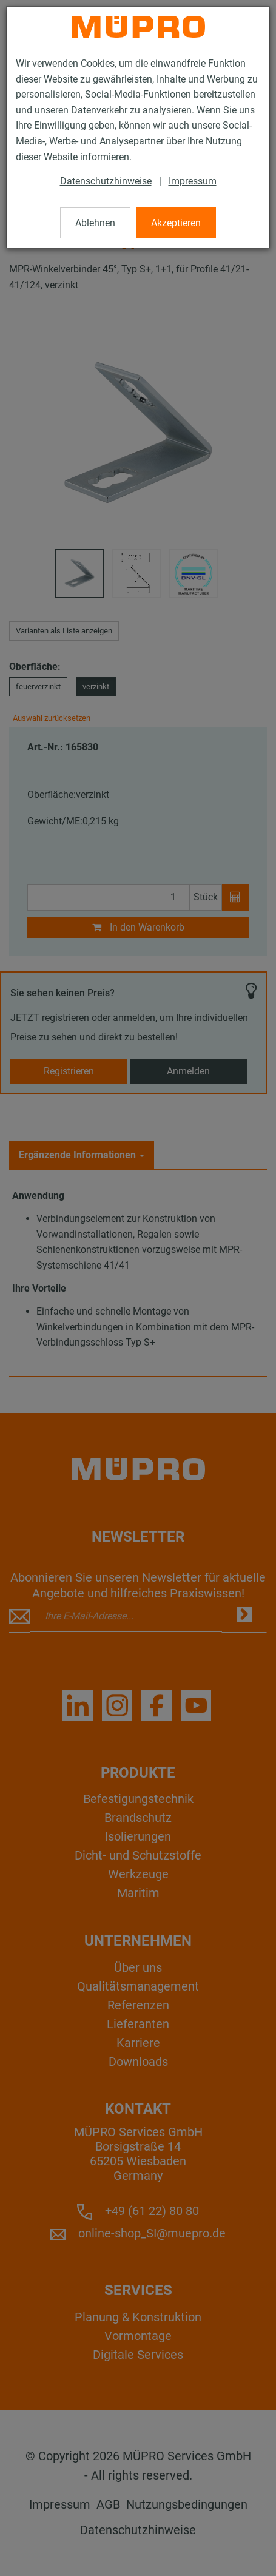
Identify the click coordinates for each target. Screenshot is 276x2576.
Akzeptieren (176, 223)
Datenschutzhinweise (106, 181)
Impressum (193, 181)
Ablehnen (95, 223)
